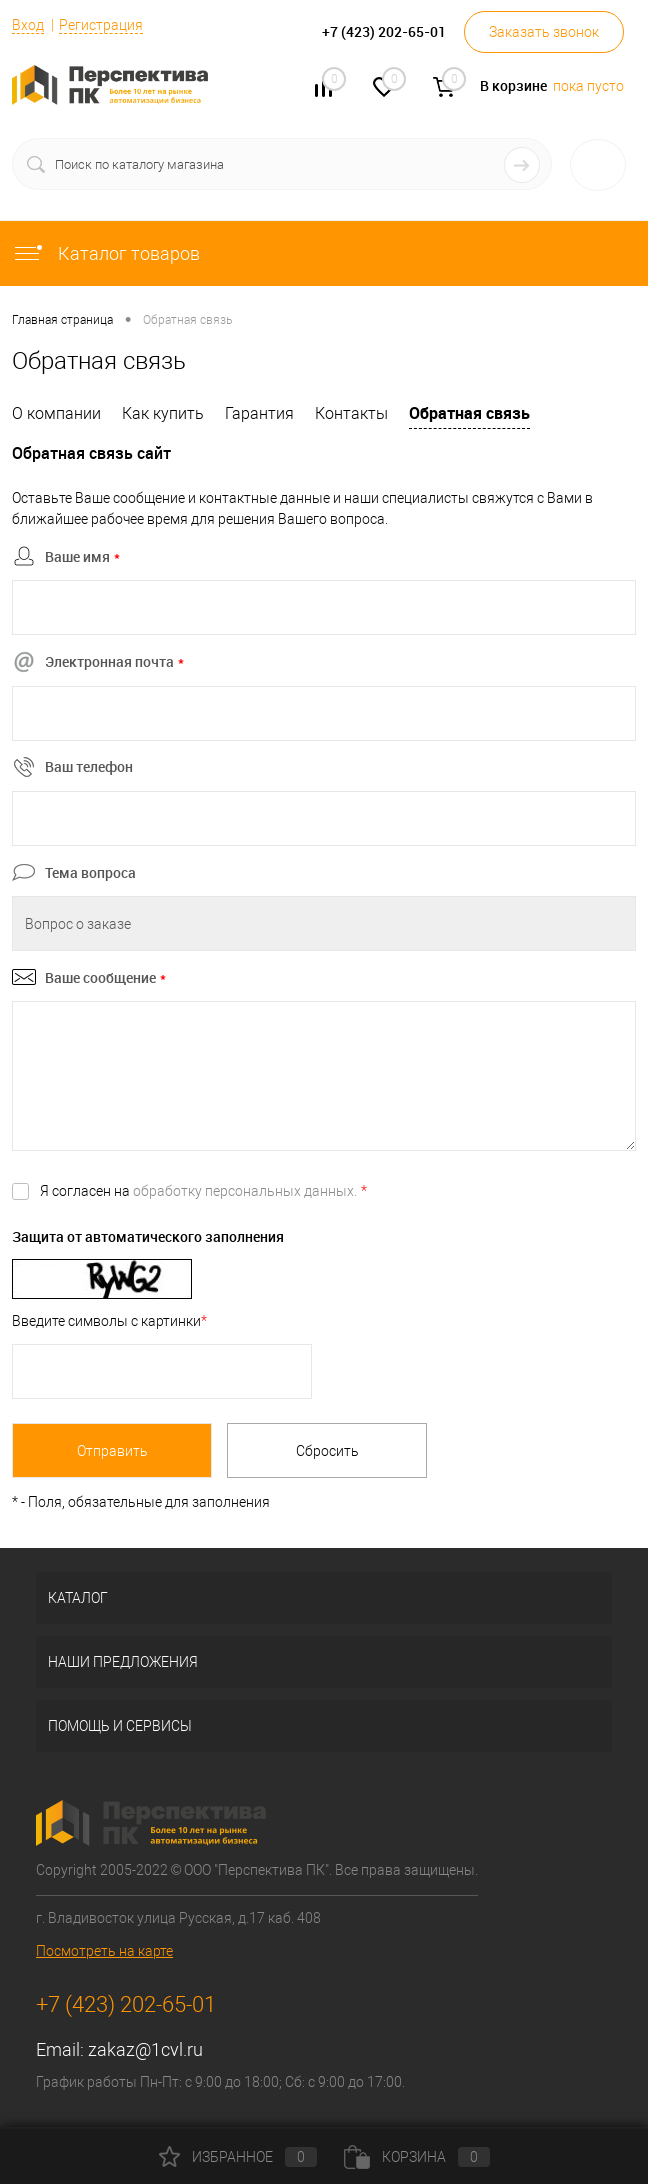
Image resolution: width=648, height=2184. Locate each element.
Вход (28, 25)
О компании (56, 413)
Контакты (351, 413)
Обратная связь (469, 413)
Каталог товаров (106, 253)
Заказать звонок (544, 32)
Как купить (163, 413)
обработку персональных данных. (245, 1191)
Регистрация (101, 25)
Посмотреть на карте (104, 1951)
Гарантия (259, 413)
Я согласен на (203, 1191)
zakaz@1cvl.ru (145, 2049)
